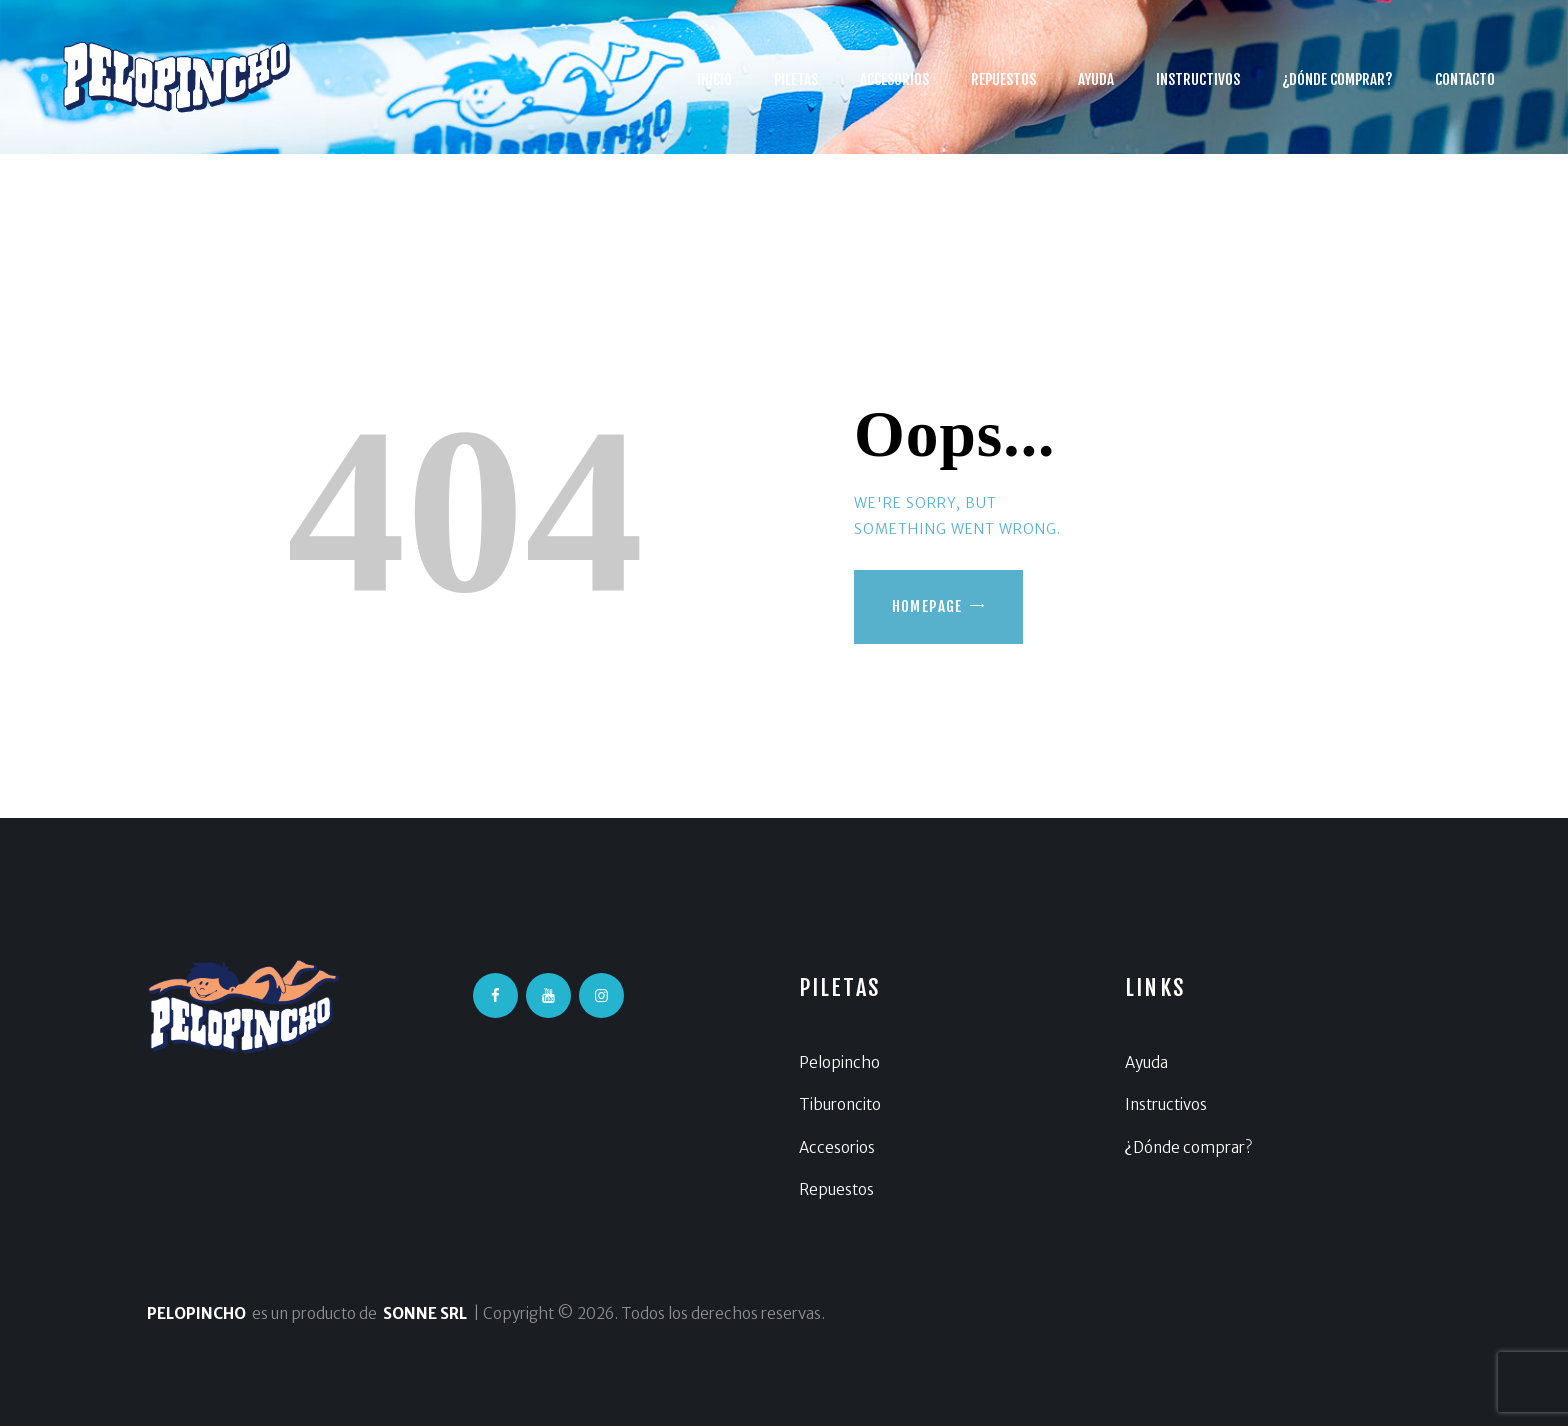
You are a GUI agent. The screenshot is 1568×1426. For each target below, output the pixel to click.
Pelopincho (839, 1062)
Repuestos (836, 1189)
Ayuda (1146, 1062)
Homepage (927, 606)
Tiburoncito (840, 1104)
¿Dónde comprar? (1188, 1147)
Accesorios (837, 1147)
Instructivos (1166, 1104)
